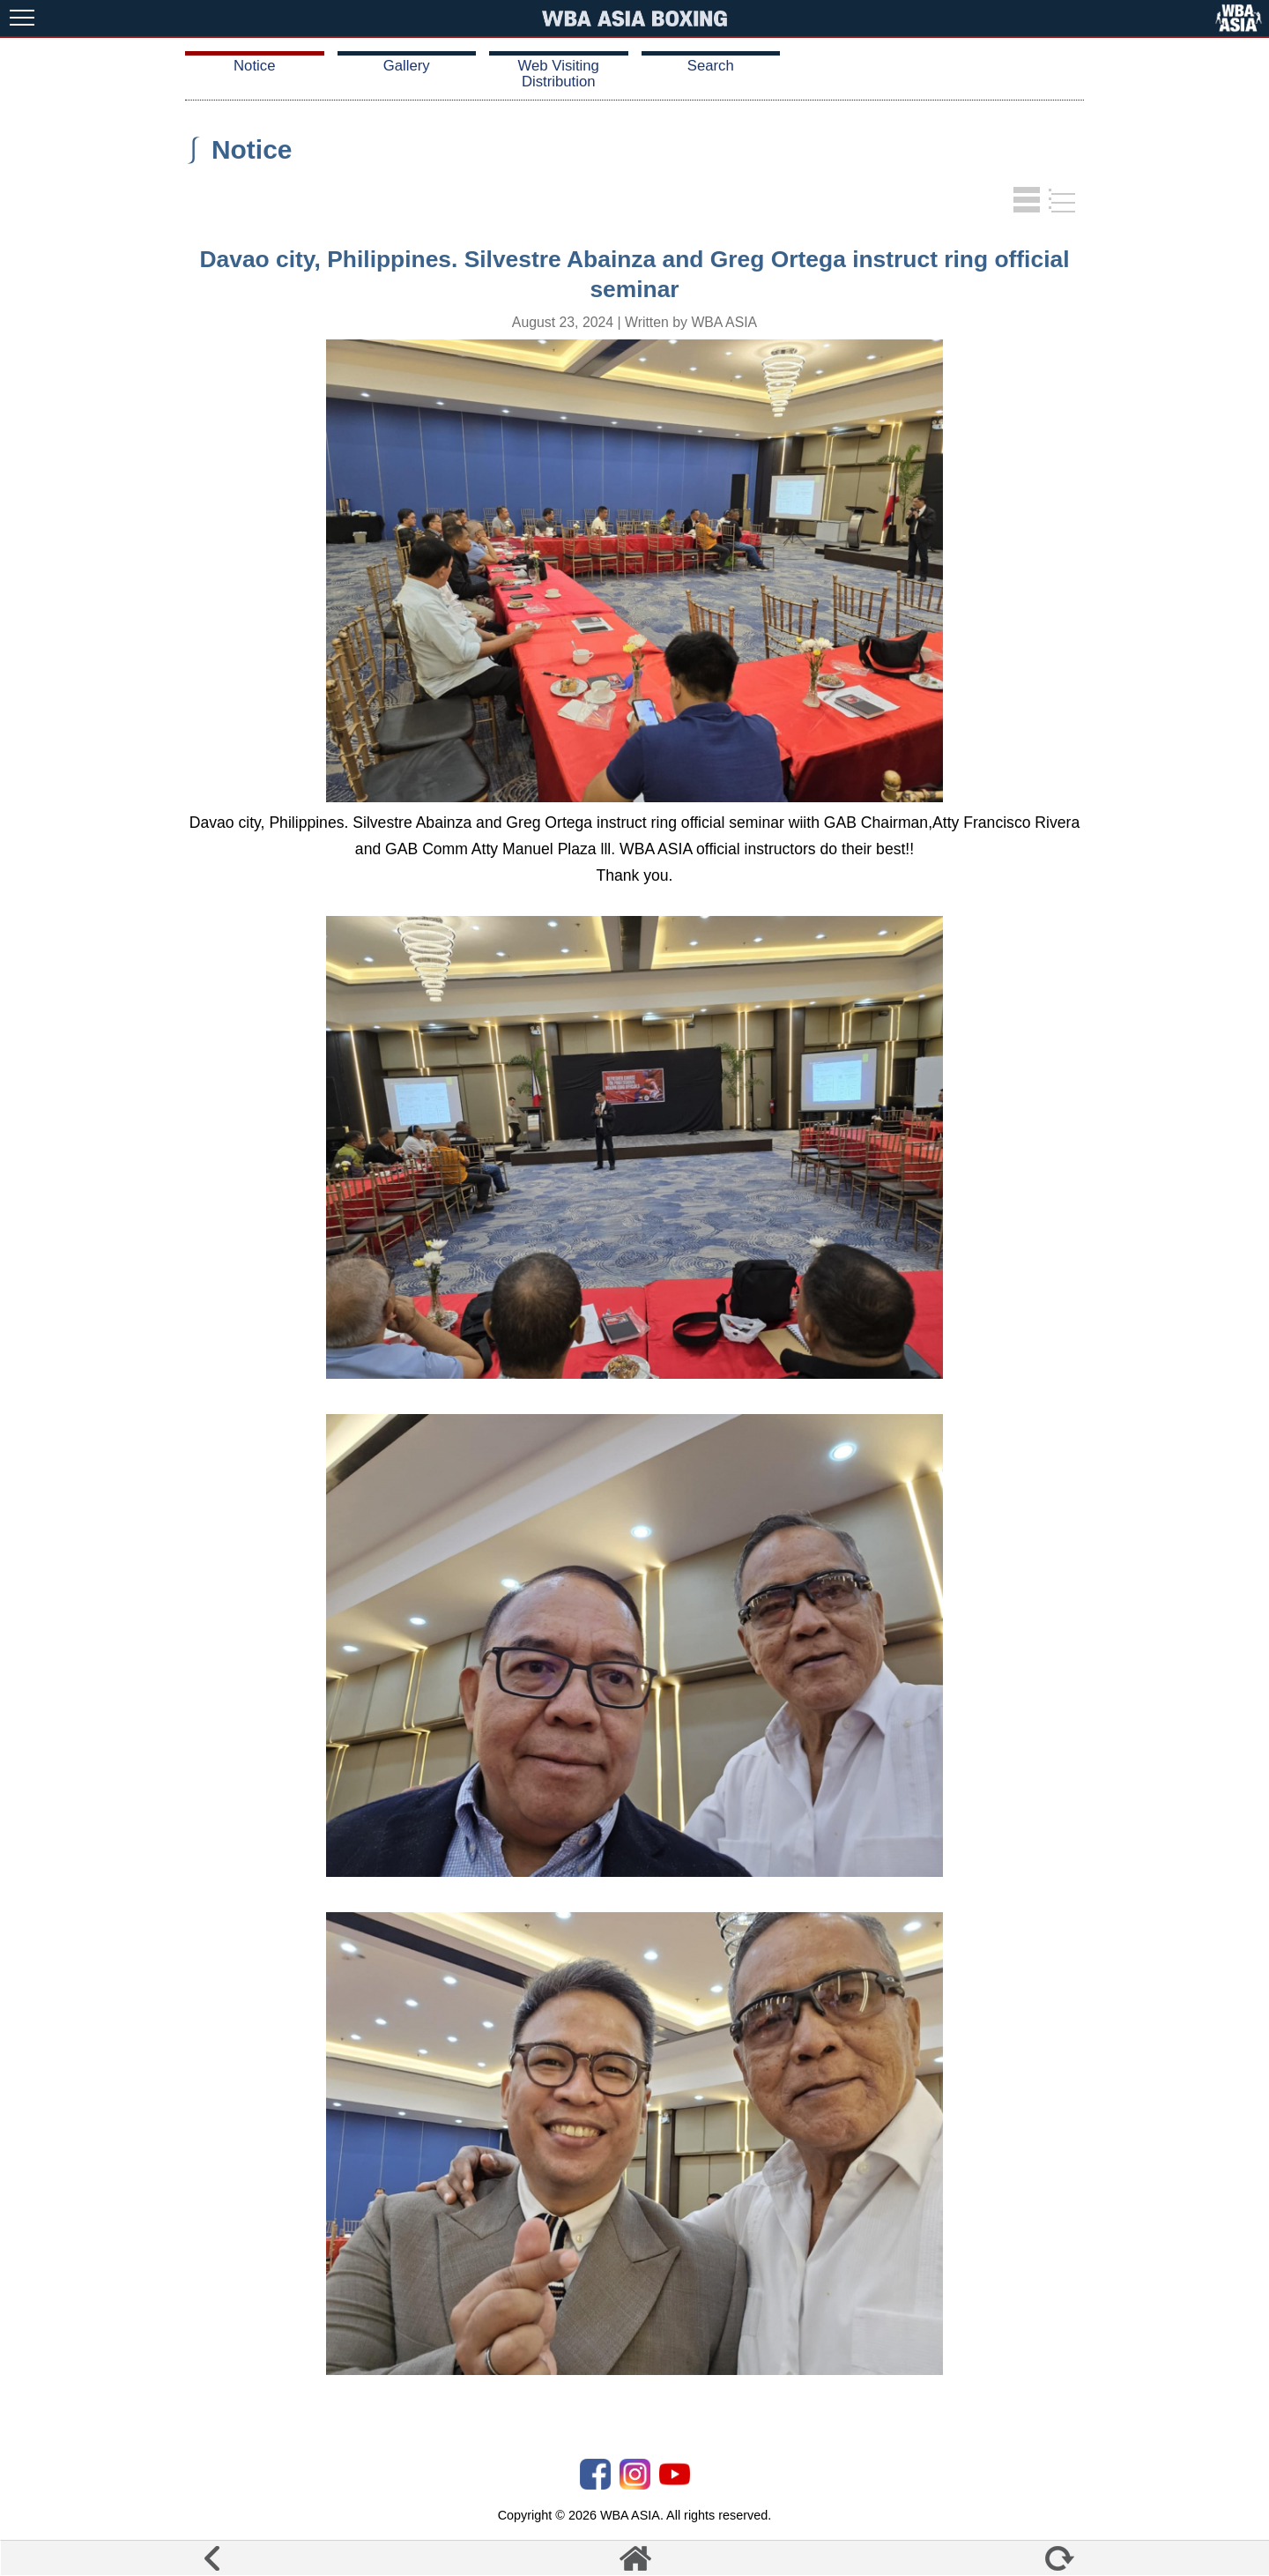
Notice (254, 65)
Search (710, 65)
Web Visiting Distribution (558, 73)
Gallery (406, 65)
